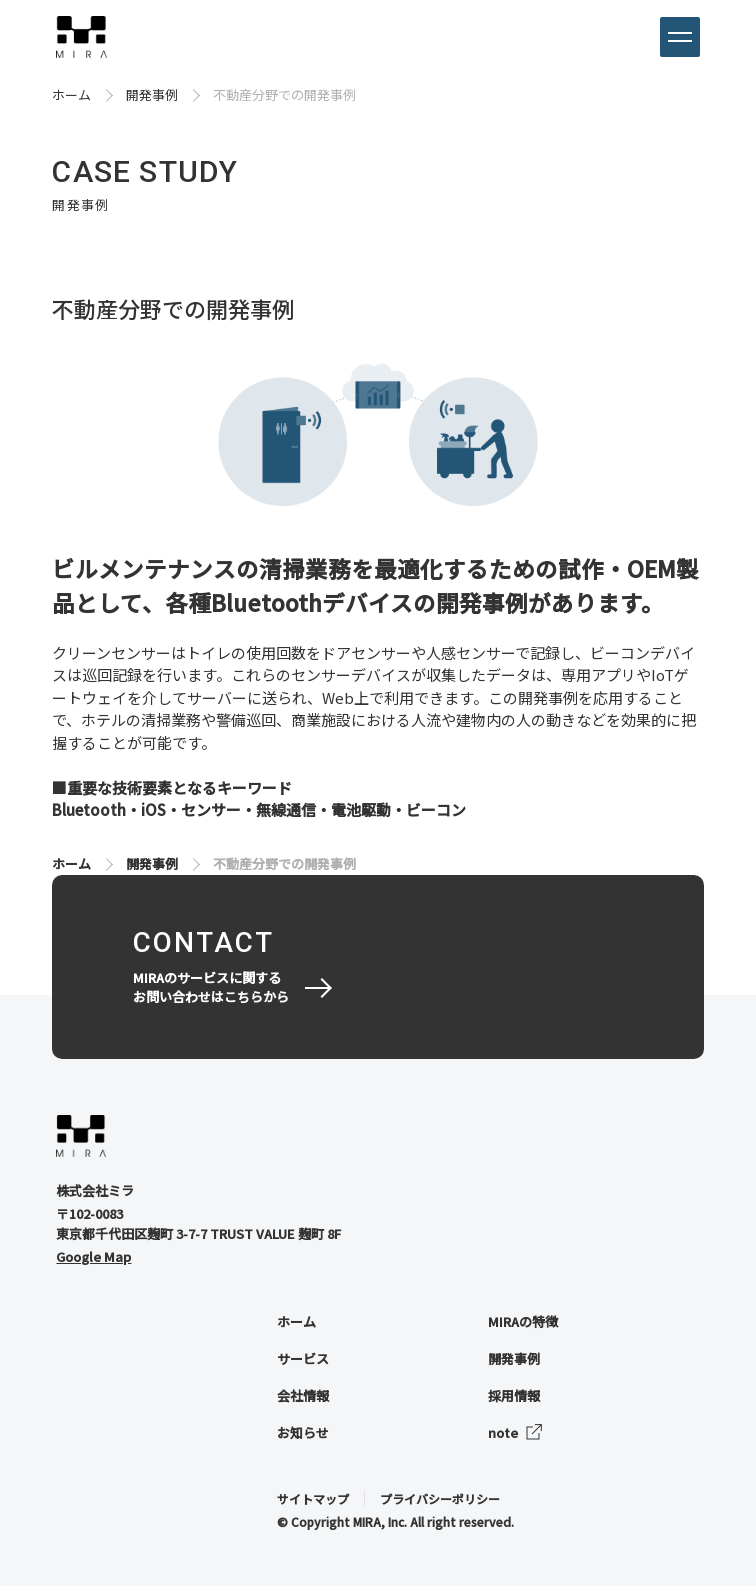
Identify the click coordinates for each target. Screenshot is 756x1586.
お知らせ (303, 1432)
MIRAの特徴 (523, 1321)
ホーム (71, 94)
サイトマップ (313, 1498)
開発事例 (152, 94)
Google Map (93, 1256)
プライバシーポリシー (440, 1498)
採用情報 (514, 1395)
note (503, 1432)
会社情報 (303, 1395)
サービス (303, 1358)
